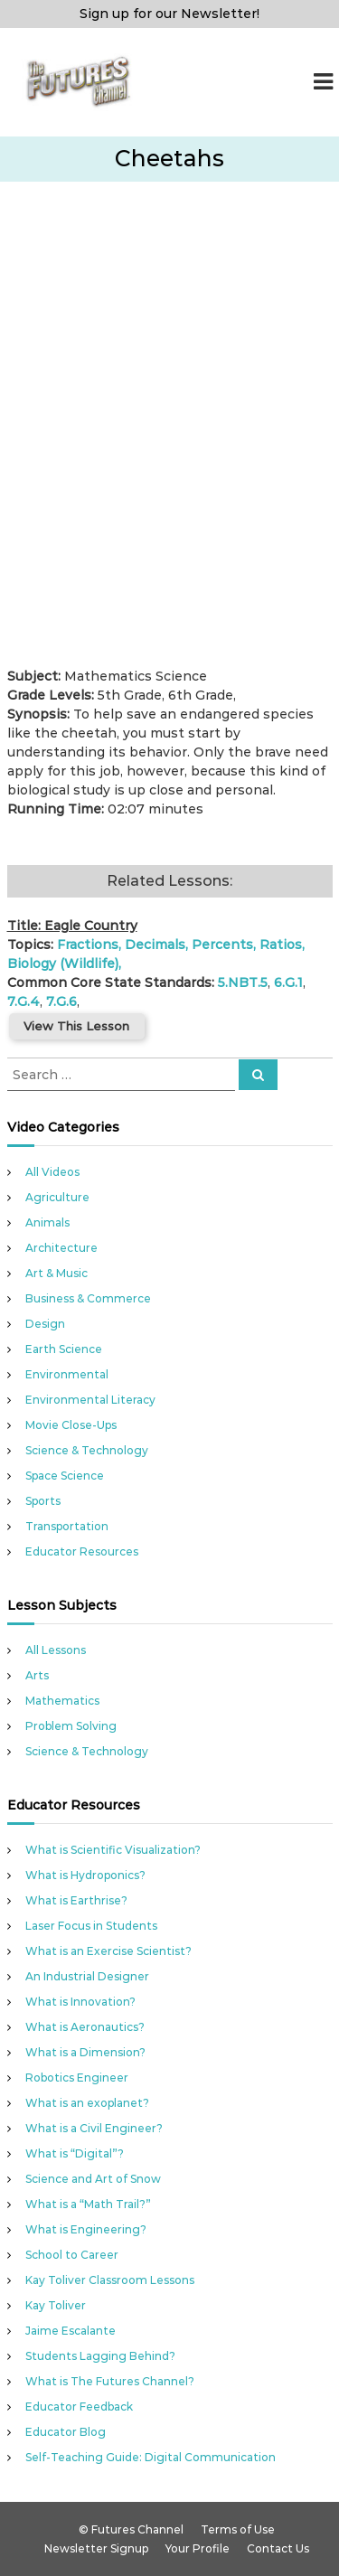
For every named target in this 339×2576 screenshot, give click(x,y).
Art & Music (56, 1273)
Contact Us (278, 2548)
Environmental (66, 1374)
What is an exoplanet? (87, 2103)
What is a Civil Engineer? (94, 2128)
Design (45, 1323)
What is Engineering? (85, 2229)
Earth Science (63, 1349)
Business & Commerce (88, 1298)
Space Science (64, 1475)
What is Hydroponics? (85, 1875)
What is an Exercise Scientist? (108, 1951)
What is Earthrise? (76, 1900)
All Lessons (55, 1650)
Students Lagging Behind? (100, 2356)
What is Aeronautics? (85, 2027)
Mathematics (62, 1700)
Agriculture (57, 1197)
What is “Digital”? (74, 2153)
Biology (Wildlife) (62, 963)
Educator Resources (81, 1551)
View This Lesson (76, 1026)
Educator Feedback (79, 2406)
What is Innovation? (80, 2001)
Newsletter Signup (96, 2548)
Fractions (87, 944)
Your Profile (197, 2548)
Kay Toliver (55, 2305)
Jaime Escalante (70, 2330)
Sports (43, 1501)
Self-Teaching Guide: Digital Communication (150, 2457)
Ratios (280, 944)
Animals (47, 1222)
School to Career (71, 2254)
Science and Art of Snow (93, 2179)
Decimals (155, 944)
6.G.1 (288, 982)
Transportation (66, 1526)
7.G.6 (61, 1001)
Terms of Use (238, 2529)
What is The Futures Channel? (109, 2381)
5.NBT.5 (243, 982)
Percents (222, 944)
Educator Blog (65, 2432)
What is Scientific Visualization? (113, 1850)
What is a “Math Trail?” (88, 2204)
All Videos (52, 1172)
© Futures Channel (131, 2529)
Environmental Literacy (90, 1399)
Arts (37, 1675)
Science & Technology (86, 1450)
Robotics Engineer (76, 2077)
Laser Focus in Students (91, 1925)
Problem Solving (71, 1726)
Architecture (61, 1248)
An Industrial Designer (87, 1976)
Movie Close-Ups (71, 1425)
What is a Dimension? (85, 2052)
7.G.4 (23, 1001)
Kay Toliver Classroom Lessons (109, 2280)
